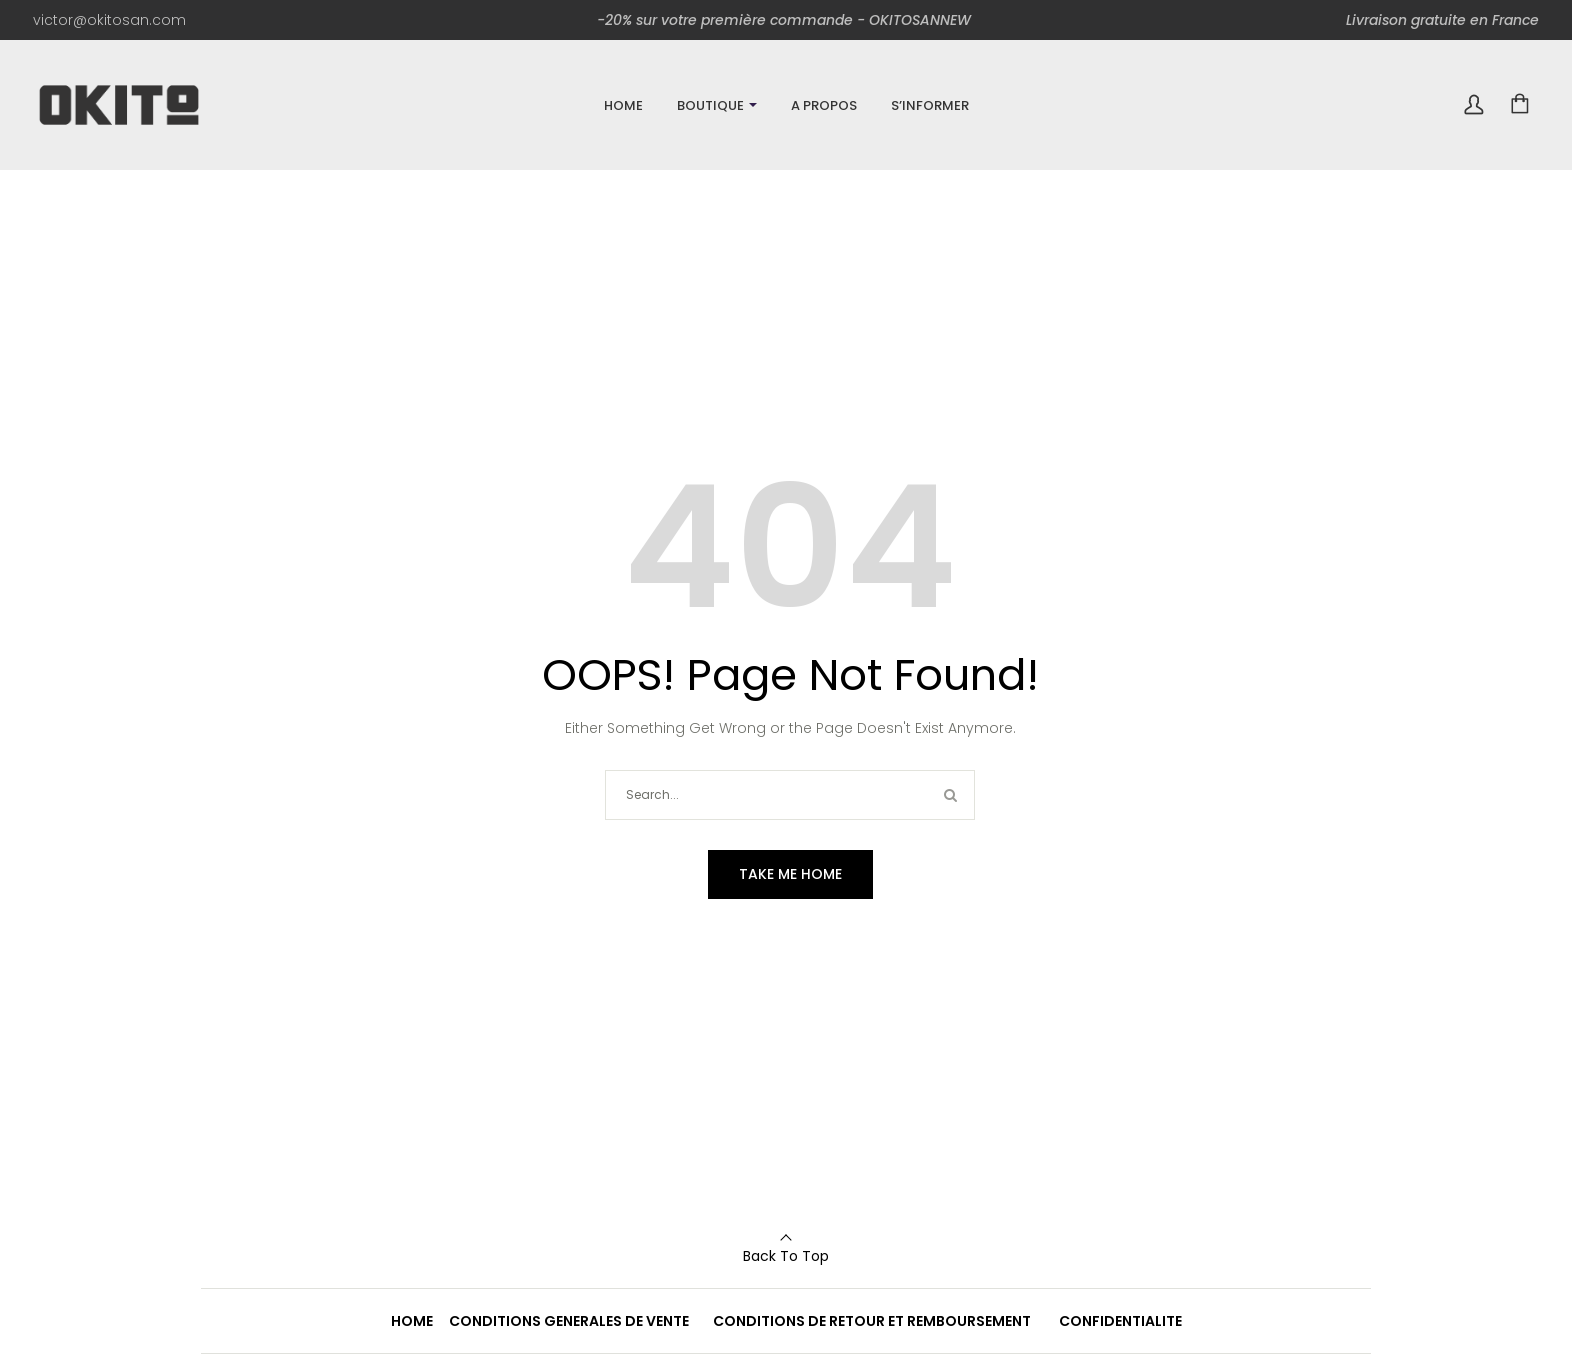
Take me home (790, 874)
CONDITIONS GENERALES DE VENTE (569, 1321)
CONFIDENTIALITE (1120, 1321)
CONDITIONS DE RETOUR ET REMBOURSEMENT (872, 1321)
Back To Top (786, 1256)
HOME (412, 1321)
